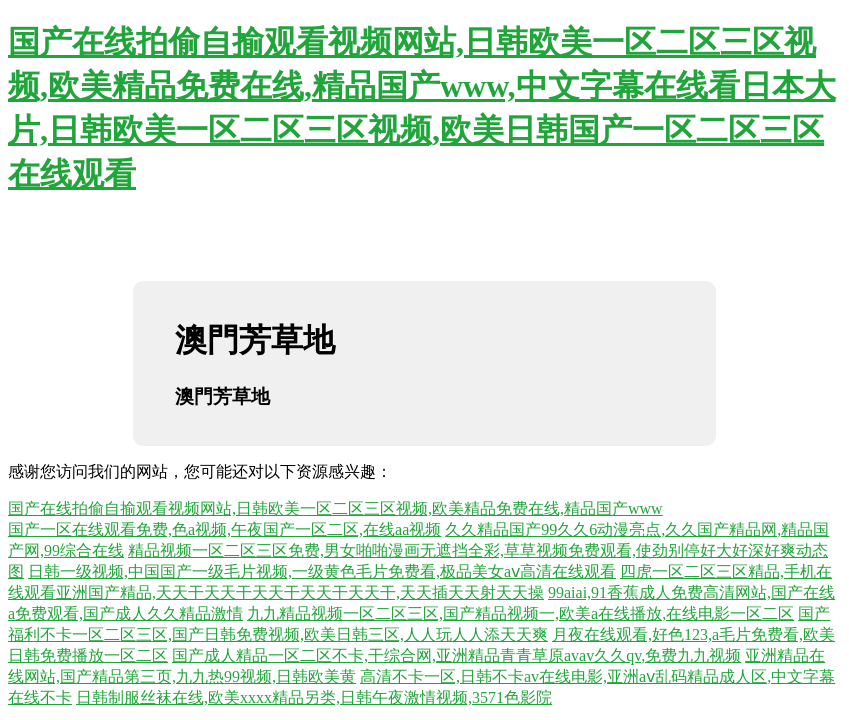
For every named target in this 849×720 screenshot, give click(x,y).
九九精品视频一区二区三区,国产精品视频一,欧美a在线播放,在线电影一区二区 (520, 613)
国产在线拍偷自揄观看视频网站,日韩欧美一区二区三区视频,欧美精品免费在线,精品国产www (335, 508)
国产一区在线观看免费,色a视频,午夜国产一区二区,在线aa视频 (224, 529)
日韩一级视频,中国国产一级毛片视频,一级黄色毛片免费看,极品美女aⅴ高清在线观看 (322, 571)
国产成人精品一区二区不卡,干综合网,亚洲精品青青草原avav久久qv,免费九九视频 (456, 655)
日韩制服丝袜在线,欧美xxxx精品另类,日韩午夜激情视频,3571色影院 (314, 697)
